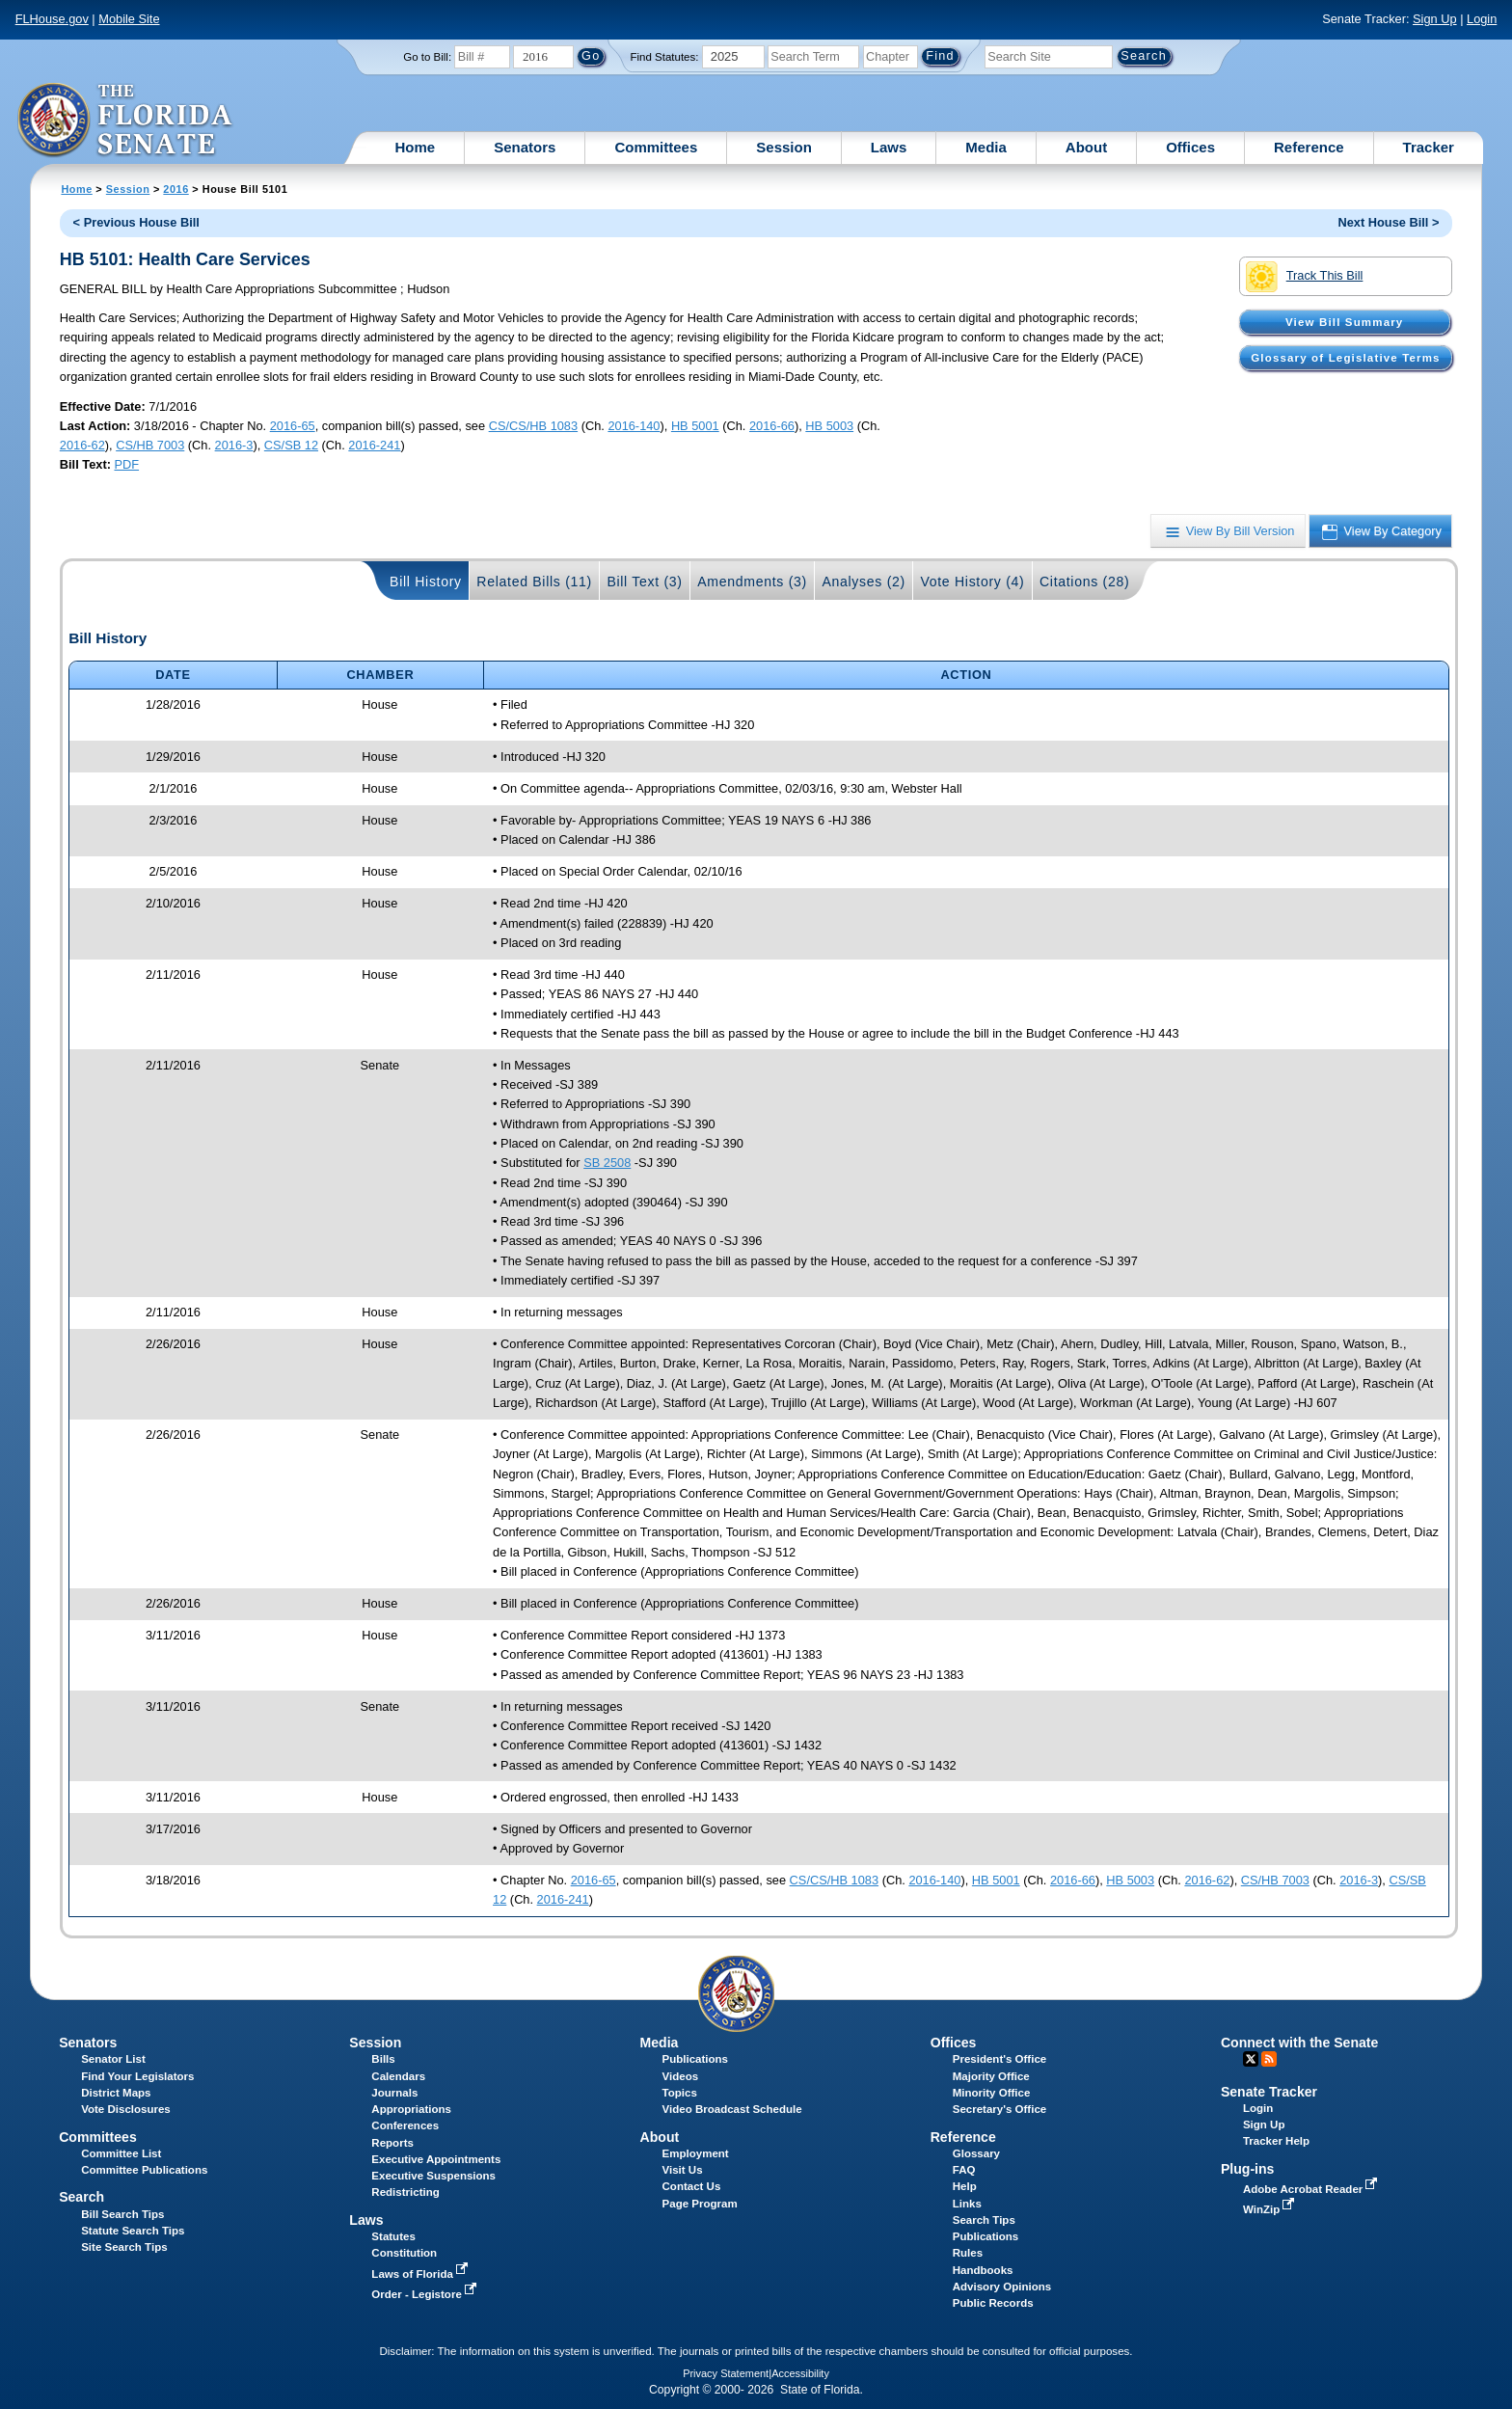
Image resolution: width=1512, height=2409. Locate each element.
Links (967, 2203)
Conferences (405, 2125)
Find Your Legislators (137, 2076)
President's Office (999, 2059)
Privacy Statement (726, 2373)
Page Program (700, 2203)
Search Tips (984, 2220)
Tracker (1428, 147)
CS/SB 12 (291, 445)
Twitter (1250, 2059)
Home (415, 147)
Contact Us (691, 2186)
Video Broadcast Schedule (732, 2109)
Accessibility (800, 2373)
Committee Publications (144, 2170)
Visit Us (682, 2170)
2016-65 (292, 426)
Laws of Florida (421, 2274)
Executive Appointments (435, 2159)
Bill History (426, 581)
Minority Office (992, 2092)
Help (965, 2186)
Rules (968, 2253)
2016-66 (772, 426)
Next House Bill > (1388, 222)
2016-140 (634, 426)
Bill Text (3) (644, 581)
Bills (382, 2059)
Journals (394, 2092)
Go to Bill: (427, 57)
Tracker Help (1276, 2141)
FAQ (964, 2170)
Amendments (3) (752, 581)
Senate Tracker (1269, 2091)
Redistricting (405, 2192)
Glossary (976, 2153)
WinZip (1270, 2209)
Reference (1309, 147)
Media (986, 147)
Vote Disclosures (126, 2109)
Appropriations (411, 2109)
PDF (126, 464)
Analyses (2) (863, 581)
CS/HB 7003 (150, 445)
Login (1482, 19)
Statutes (393, 2236)
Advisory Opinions (1002, 2286)
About (1086, 147)
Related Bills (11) (534, 581)
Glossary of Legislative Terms (1345, 358)
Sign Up (1435, 19)
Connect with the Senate (1299, 2042)
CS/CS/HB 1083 (533, 426)
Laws (889, 147)
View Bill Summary (1344, 322)
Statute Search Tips (132, 2230)
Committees (655, 147)
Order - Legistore (425, 2294)
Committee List (121, 2153)
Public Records (993, 2303)
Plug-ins (1248, 2169)
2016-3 (234, 445)
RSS (1269, 2059)
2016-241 (374, 445)
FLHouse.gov (52, 19)
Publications (695, 2059)
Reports (392, 2143)
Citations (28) (1084, 581)
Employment (695, 2153)
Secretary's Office (999, 2109)
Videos (680, 2076)
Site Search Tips (124, 2247)
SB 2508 (607, 1162)
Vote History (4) (972, 581)
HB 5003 (829, 426)
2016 (175, 189)
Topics (679, 2092)
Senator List (113, 2059)
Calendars (398, 2076)
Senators (524, 147)
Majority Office (991, 2076)
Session (784, 147)
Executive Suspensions (433, 2175)
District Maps (115, 2092)
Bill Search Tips (122, 2214)
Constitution (404, 2253)
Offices (1190, 147)
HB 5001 (695, 426)
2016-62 (82, 445)
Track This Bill (1304, 276)
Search (81, 2197)
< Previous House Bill (136, 222)
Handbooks (983, 2270)
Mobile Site (128, 19)
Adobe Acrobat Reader (1312, 2189)
